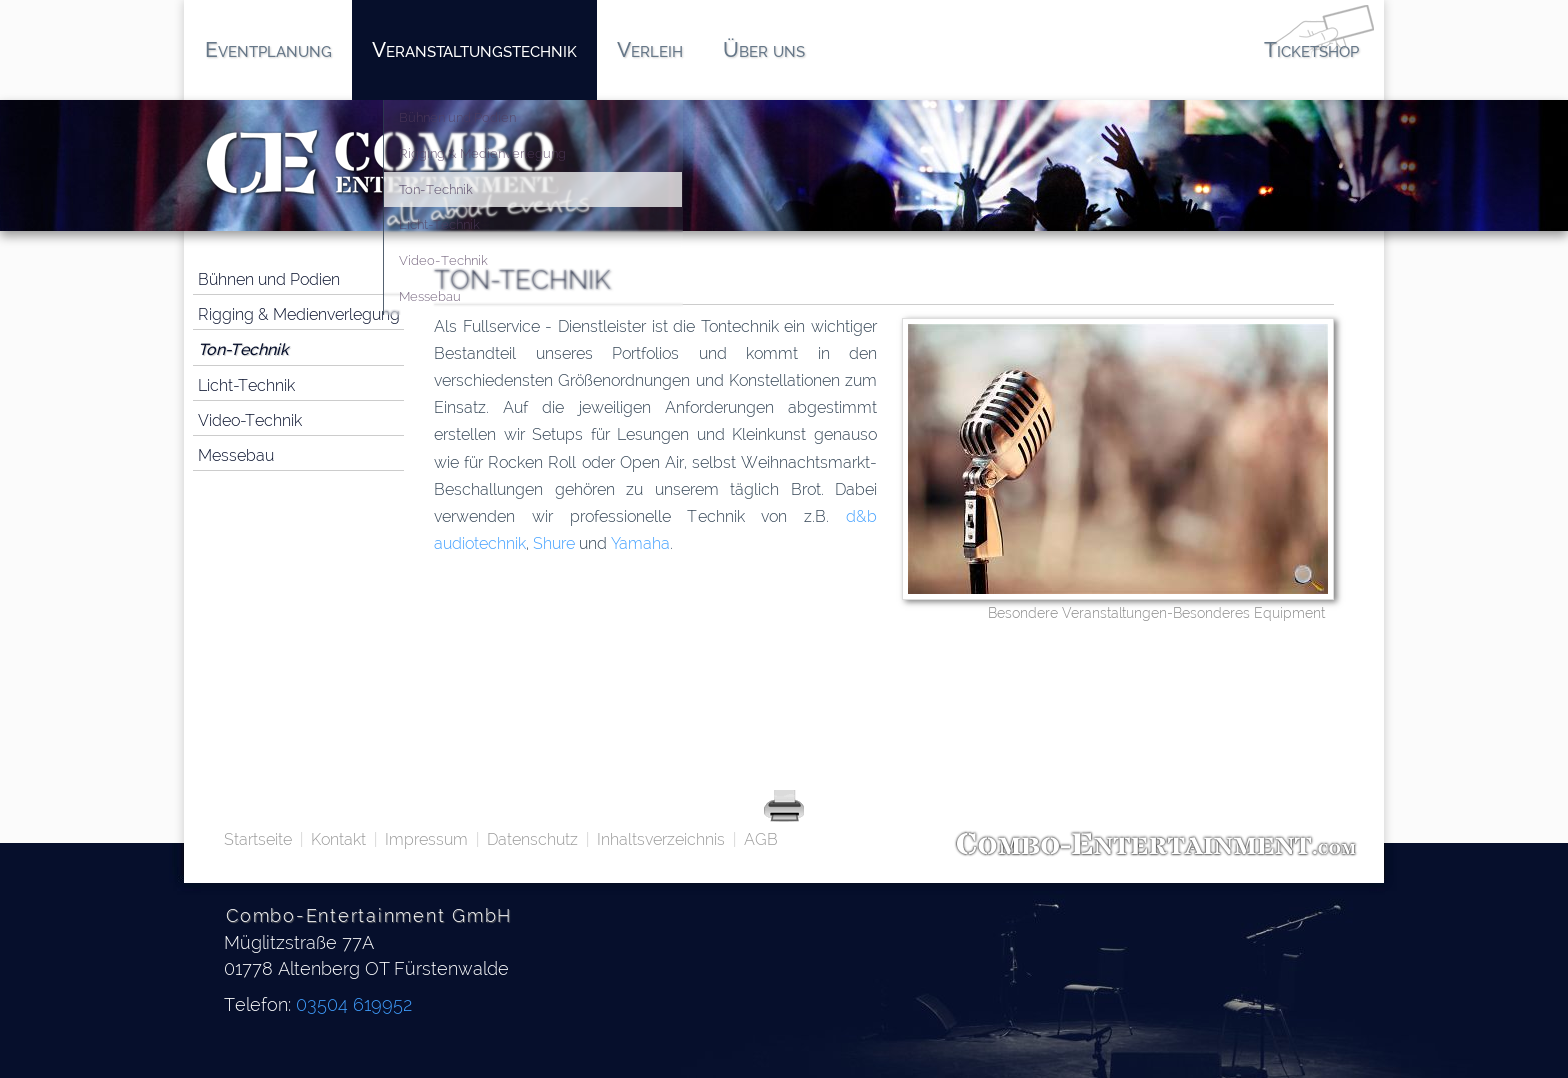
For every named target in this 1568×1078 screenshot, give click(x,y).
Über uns (764, 49)
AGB (761, 839)
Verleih (650, 49)
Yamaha (640, 543)
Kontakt (338, 839)
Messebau (236, 455)
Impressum (426, 839)
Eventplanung (268, 49)
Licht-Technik (246, 385)
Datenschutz (532, 839)
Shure (554, 543)
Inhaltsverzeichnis (661, 839)
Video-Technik (250, 420)
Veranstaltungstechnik (474, 49)
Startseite (258, 839)
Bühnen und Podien (269, 279)
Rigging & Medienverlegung (299, 314)
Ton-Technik (243, 349)
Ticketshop (1311, 49)
